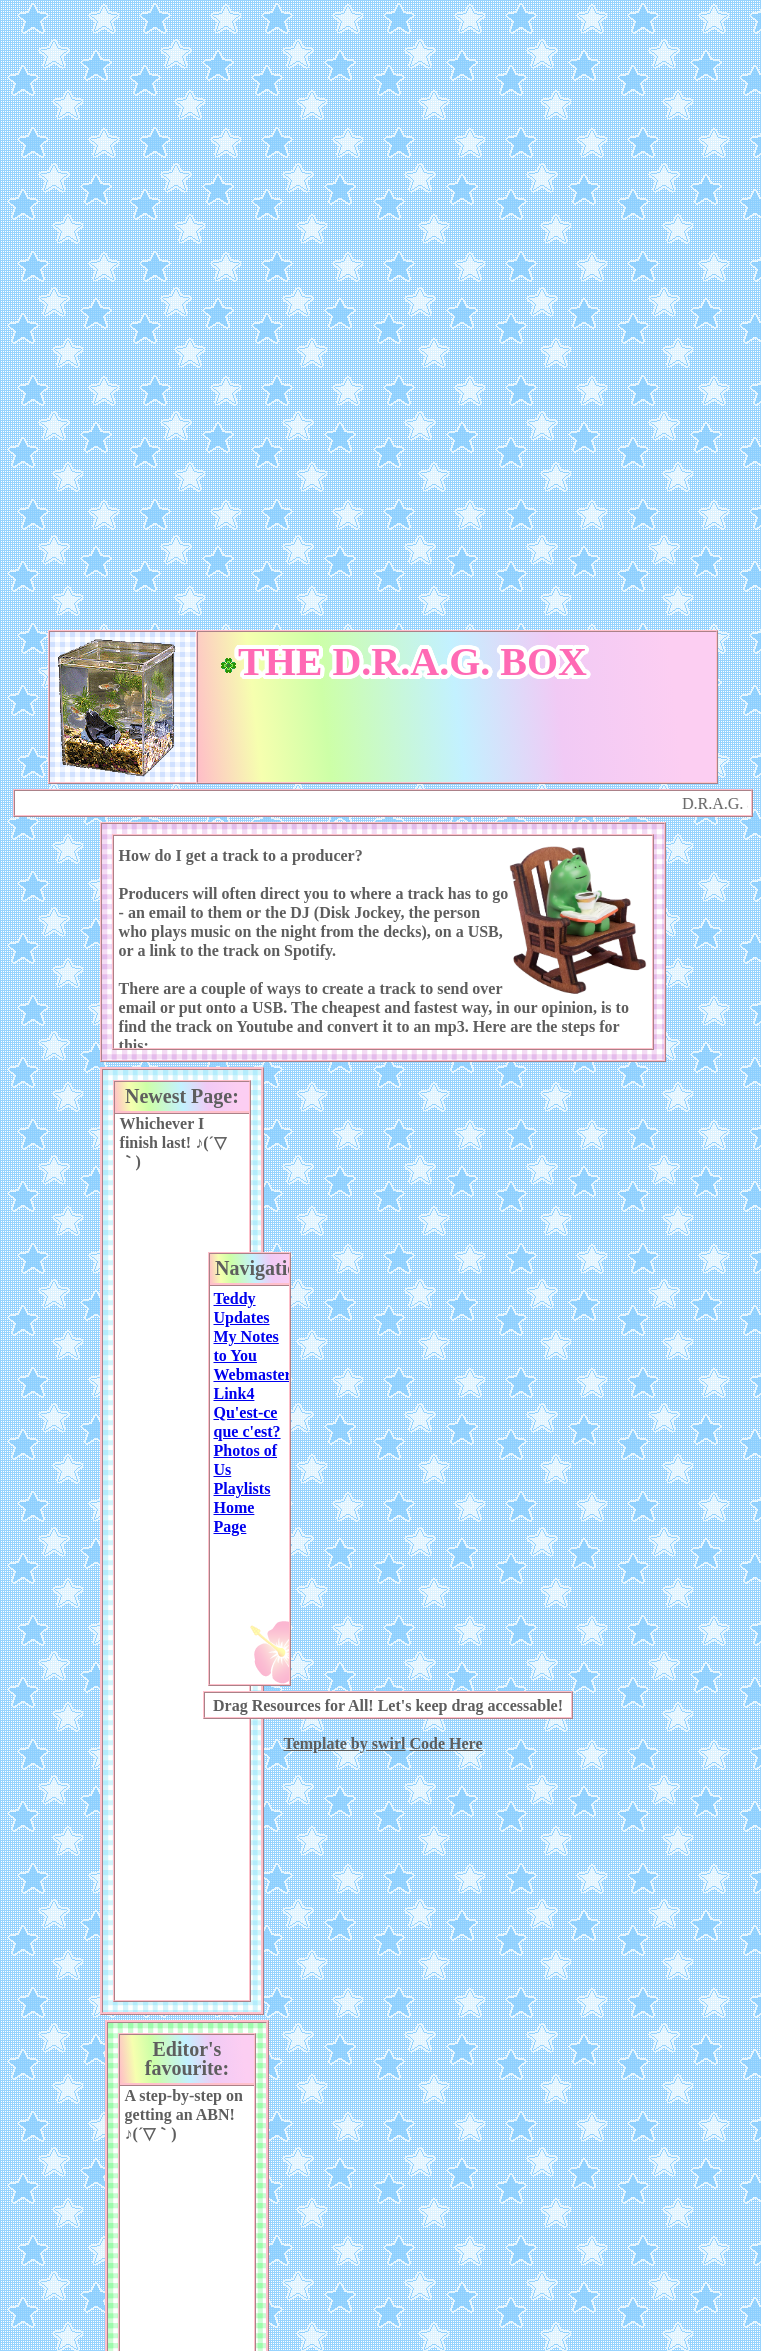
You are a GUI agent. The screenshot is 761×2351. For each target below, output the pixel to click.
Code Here (446, 1743)
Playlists (241, 1488)
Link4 (233, 1393)
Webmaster (252, 1374)
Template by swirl (344, 1743)
